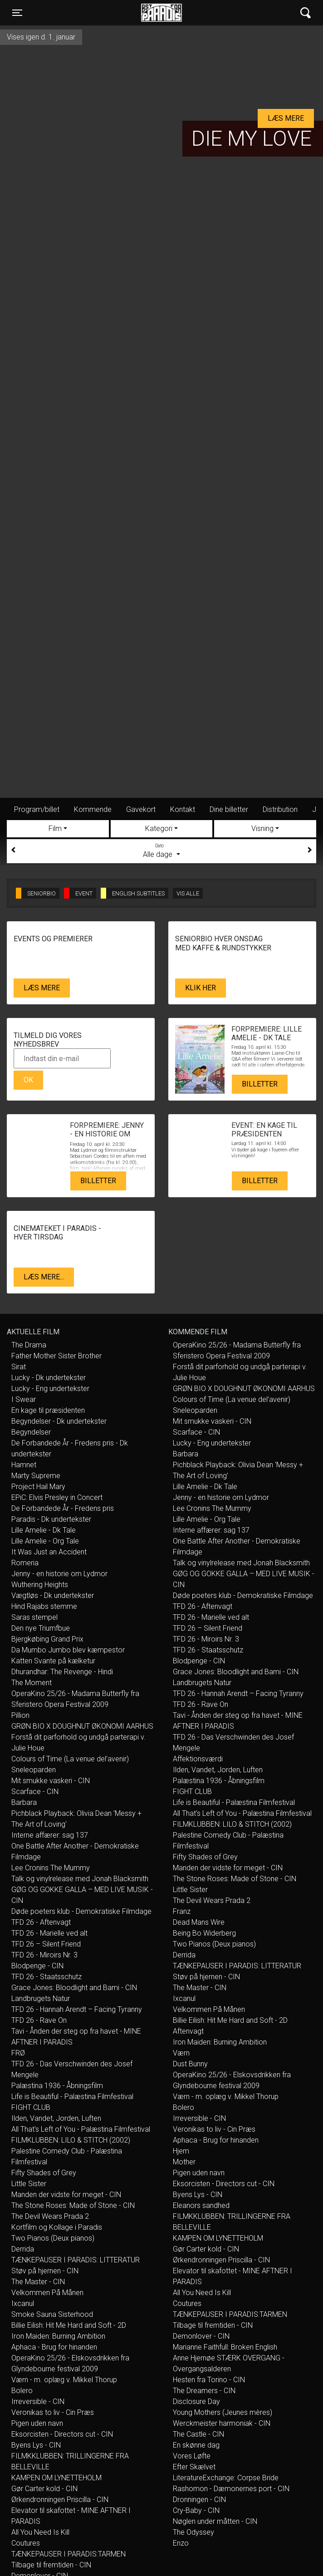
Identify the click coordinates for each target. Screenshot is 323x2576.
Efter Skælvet (194, 2467)
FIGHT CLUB (30, 2107)
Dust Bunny (190, 2064)
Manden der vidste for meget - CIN (66, 2194)
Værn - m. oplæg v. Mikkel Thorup (64, 2379)
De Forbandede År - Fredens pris (62, 1508)
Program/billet (36, 809)
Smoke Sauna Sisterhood (52, 2314)
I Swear (23, 1399)
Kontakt (182, 809)
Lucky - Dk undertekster (48, 1377)
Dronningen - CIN (199, 2499)
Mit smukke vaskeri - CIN (50, 1780)
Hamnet (23, 1464)
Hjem (181, 2151)
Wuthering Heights (39, 1584)
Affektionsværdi (198, 1759)
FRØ (18, 2053)
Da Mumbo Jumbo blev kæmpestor (68, 1650)
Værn (181, 2053)
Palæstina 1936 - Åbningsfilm (57, 2085)
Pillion (20, 1715)
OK (28, 1080)
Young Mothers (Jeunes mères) (222, 2412)
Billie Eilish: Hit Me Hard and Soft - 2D (68, 2325)
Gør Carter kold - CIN (44, 2488)
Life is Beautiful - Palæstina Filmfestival (72, 2096)
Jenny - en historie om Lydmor (59, 1573)
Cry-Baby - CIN (196, 2510)
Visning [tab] (262, 828)
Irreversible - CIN (37, 2401)
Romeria (25, 1562)
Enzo (181, 2543)
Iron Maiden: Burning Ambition (58, 2336)
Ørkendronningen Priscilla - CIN (59, 2499)
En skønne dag (196, 2445)
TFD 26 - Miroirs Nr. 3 (44, 1955)
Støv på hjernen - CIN (44, 2270)
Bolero (22, 2390)
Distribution (280, 809)
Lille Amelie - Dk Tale (43, 1530)
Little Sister (28, 2183)
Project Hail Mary (38, 1486)
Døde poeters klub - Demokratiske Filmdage (81, 1911)
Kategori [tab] (158, 828)
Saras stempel (34, 1617)
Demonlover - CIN (201, 2336)
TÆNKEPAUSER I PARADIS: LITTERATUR (75, 2260)
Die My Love (251, 138)
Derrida (22, 2249)
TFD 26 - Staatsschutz (46, 1976)
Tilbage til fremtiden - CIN (51, 2565)
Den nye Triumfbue (40, 1628)
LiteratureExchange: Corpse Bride (226, 2477)
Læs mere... (44, 1277)
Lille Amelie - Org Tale (45, 1541)
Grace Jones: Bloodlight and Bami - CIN (74, 1987)
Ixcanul (22, 2303)
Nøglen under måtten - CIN (215, 2521)
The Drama (28, 1345)
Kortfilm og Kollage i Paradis (56, 2227)
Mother (184, 2162)
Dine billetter (229, 809)
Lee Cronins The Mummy (50, 1867)
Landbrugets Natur (40, 1998)
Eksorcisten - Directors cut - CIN (62, 2434)
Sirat (18, 1366)
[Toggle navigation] (17, 13)
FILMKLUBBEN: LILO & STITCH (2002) (70, 2140)
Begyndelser (31, 1432)
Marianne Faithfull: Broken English (225, 2347)
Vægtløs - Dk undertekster (52, 1595)
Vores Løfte (191, 2456)
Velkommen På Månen (47, 2292)
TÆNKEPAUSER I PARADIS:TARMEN (68, 2554)
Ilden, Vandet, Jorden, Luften (56, 2118)
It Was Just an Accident (49, 1552)
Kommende (93, 809)
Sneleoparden (33, 1769)
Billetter (260, 1084)
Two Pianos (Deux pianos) (52, 2238)
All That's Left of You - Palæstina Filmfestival (80, 2129)
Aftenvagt (188, 2031)
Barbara (24, 1802)
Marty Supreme (35, 1475)
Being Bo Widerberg (204, 1933)
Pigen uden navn (37, 2423)
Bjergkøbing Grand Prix (47, 1639)
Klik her (200, 987)
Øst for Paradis (161, 12)
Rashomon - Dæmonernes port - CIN (231, 2488)
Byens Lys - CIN (36, 2445)
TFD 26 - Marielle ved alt (49, 1933)
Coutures (25, 2543)
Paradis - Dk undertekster (51, 1519)
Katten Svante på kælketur (53, 1661)
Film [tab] (55, 828)
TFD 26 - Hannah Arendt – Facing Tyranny (76, 2009)
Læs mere (286, 118)
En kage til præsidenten (48, 1410)
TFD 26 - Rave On (39, 2020)
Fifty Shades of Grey (43, 2172)
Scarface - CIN (35, 1791)
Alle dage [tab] (161, 850)
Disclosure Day (196, 2401)
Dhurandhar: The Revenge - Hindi (62, 1671)
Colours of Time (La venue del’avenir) (70, 1759)
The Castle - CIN (198, 2434)
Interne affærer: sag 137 (49, 1835)
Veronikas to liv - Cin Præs (52, 2412)
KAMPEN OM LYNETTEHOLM (56, 2477)
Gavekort (141, 809)
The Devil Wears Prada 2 (50, 2216)
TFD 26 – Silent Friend (46, 1944)
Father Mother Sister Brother (56, 1356)
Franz (182, 1911)
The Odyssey (193, 2532)
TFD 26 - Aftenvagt (41, 1922)
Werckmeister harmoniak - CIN (221, 2423)
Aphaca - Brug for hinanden (54, 2347)
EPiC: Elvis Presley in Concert (57, 1497)
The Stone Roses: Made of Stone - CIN (73, 2205)
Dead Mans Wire (199, 1922)
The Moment (31, 1682)
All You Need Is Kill (40, 2532)
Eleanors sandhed (201, 2205)
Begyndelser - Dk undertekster (59, 1421)
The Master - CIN (38, 2281)
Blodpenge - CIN (37, 1965)
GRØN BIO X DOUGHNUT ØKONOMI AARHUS (82, 1726)
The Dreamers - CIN (204, 2390)
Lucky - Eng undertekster (50, 1388)
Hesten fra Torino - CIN (209, 2379)
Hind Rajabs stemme (44, 1606)
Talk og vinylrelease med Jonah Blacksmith (79, 1878)
